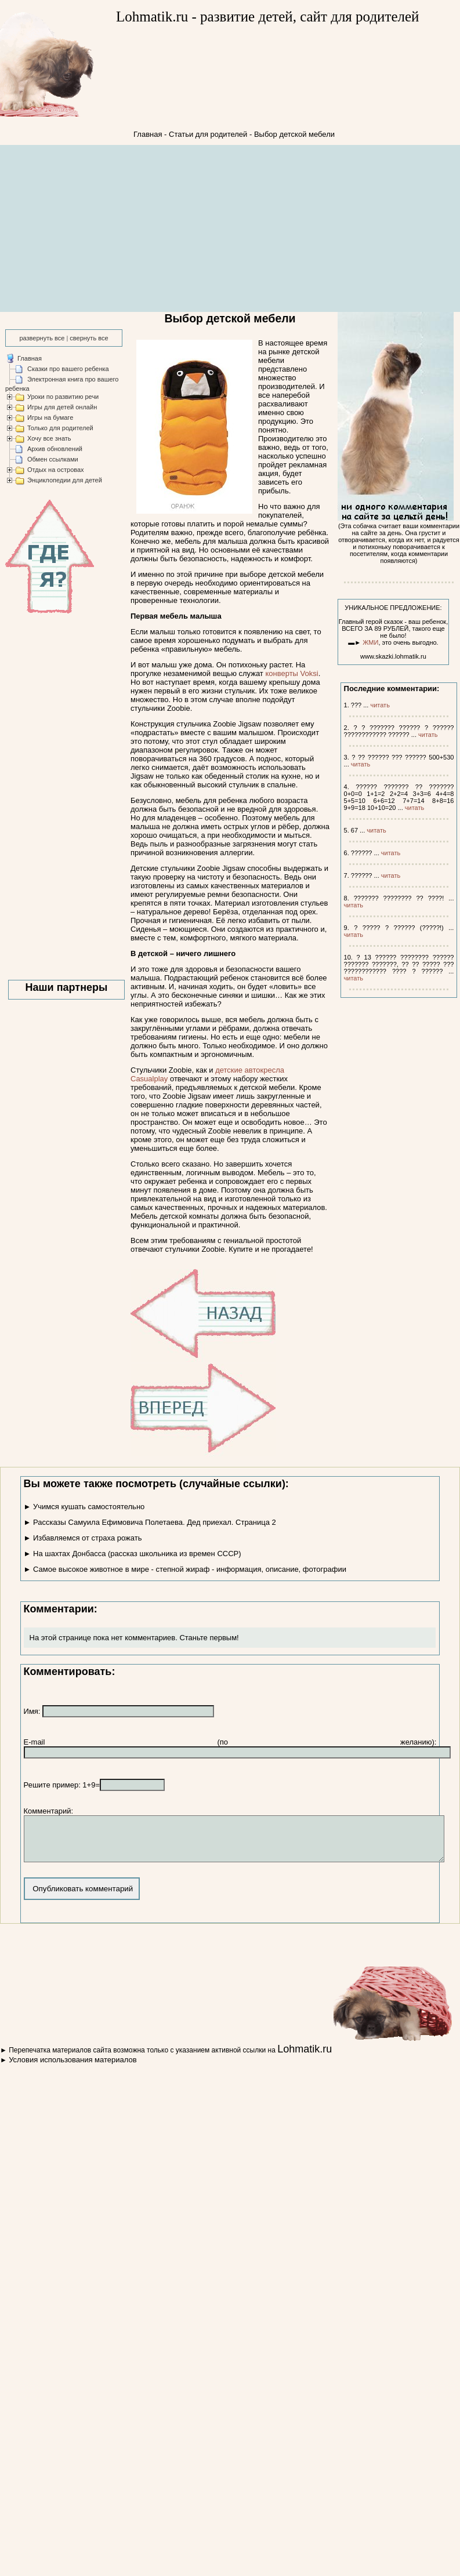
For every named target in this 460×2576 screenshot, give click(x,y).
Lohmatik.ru (304, 2057)
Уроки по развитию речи (63, 396)
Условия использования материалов (72, 2068)
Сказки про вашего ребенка (68, 368)
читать (379, 705)
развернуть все (41, 338)
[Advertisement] (230, 229)
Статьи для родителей (208, 134)
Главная (147, 134)
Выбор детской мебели (294, 134)
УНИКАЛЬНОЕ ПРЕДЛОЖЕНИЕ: (393, 607)
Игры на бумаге (50, 417)
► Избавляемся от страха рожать (83, 1538)
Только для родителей (60, 427)
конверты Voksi (291, 673)
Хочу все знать (49, 438)
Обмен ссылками (52, 459)
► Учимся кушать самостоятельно (84, 1506)
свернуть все (89, 338)
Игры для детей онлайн (62, 407)
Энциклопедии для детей (64, 480)
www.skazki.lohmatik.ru (393, 656)
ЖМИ (370, 642)
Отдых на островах (55, 469)
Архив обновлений (54, 448)
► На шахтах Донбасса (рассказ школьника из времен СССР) (132, 1553)
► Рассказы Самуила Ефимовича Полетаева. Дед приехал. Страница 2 (150, 1522)
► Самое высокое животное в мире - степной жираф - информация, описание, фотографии (185, 1569)
